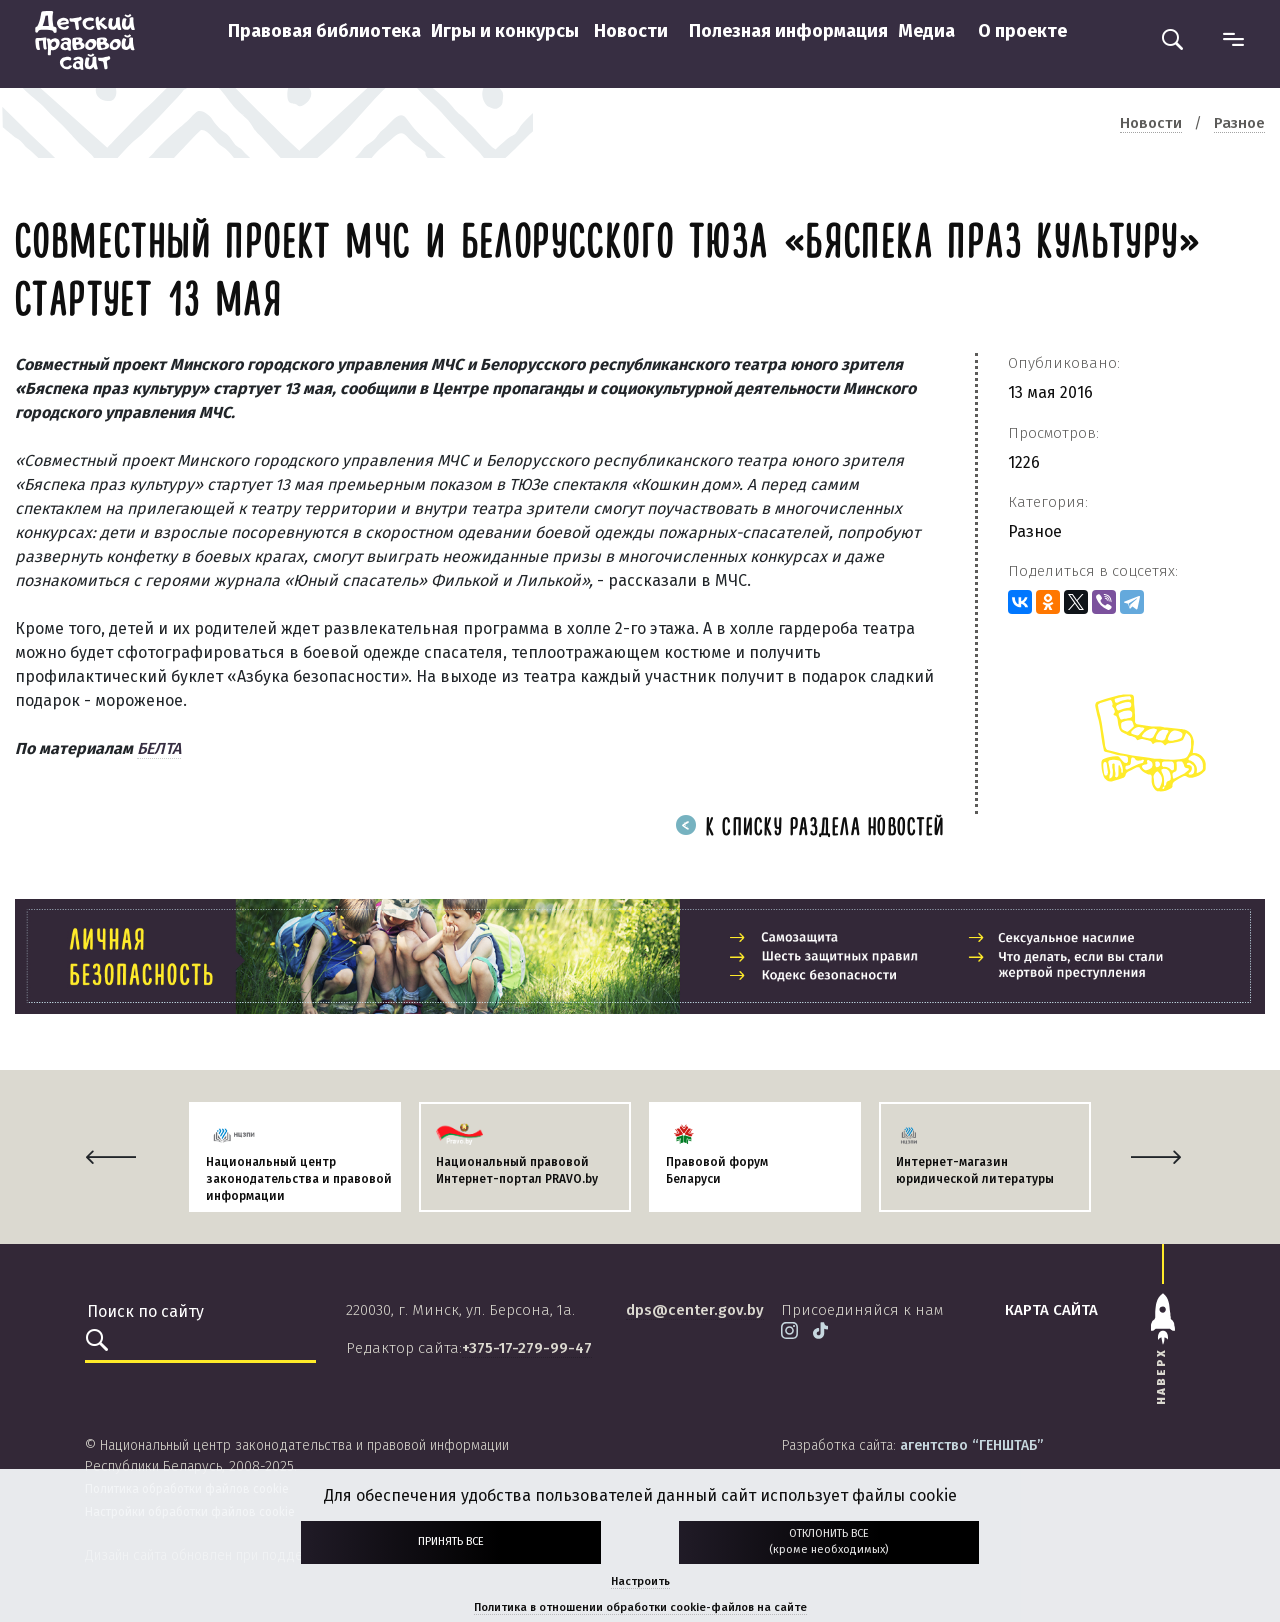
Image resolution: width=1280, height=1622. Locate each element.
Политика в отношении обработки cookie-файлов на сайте (640, 1607)
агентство (971, 1445)
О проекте (1022, 31)
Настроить (640, 1581)
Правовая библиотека (324, 31)
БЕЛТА (159, 748)
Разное (1035, 531)
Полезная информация (788, 31)
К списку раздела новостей (810, 828)
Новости (631, 31)
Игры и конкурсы (505, 31)
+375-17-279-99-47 (527, 1348)
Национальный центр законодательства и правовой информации (299, 1179)
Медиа (926, 31)
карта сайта (1051, 1310)
